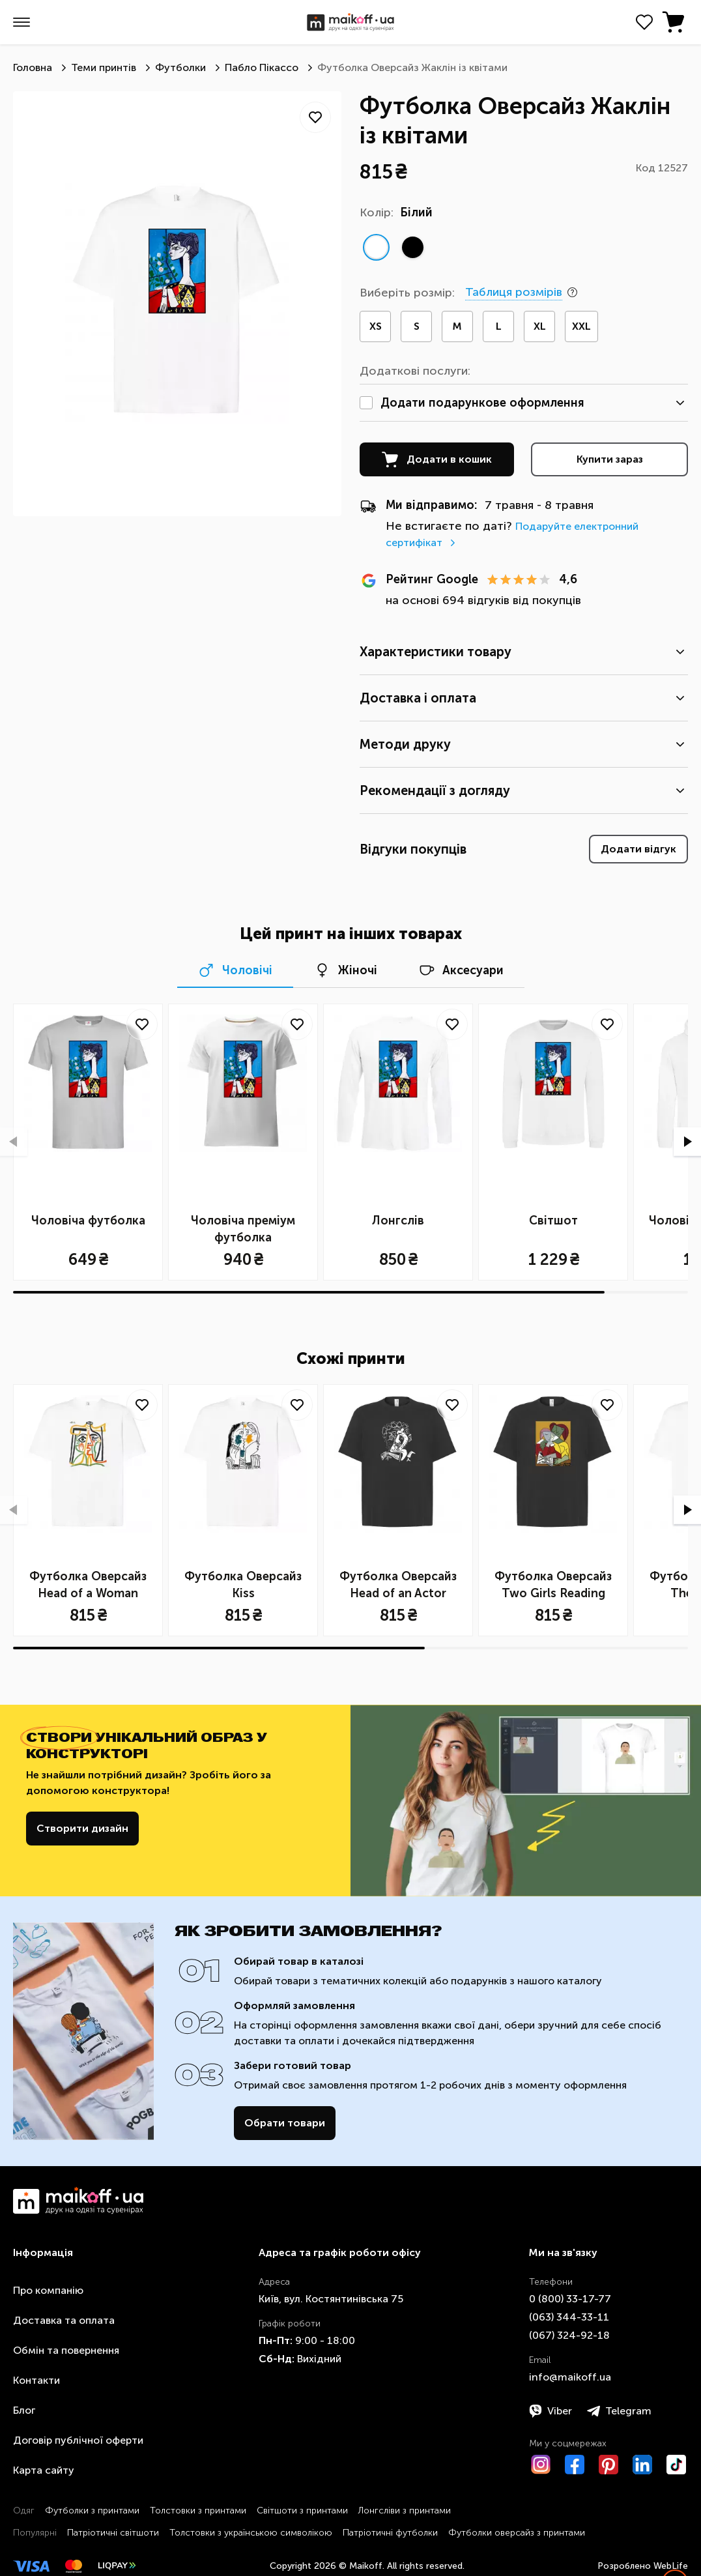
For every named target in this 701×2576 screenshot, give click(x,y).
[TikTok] (676, 2464)
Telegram (619, 2411)
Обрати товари (284, 2123)
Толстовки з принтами (198, 2510)
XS (375, 326)
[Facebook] (574, 2464)
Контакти (36, 2380)
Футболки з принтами (92, 2510)
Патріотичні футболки (390, 2532)
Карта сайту (43, 2470)
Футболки (180, 67)
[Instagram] (540, 2464)
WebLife (670, 2565)
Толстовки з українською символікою (250, 2532)
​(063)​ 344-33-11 (569, 2317)
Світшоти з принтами (302, 2510)
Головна (32, 67)
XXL (581, 326)
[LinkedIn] (642, 2464)
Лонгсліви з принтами (404, 2510)
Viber (550, 2411)
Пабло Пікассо (261, 67)
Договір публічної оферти (78, 2440)
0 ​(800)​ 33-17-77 (570, 2299)
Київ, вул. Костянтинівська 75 (331, 2299)
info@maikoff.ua (570, 2377)
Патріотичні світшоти (113, 2532)
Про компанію (48, 2290)
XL (540, 326)
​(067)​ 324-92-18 (569, 2335)
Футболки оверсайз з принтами (516, 2532)
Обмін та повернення (66, 2350)
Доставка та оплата (64, 2320)
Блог (24, 2410)
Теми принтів (103, 67)
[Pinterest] (608, 2464)
